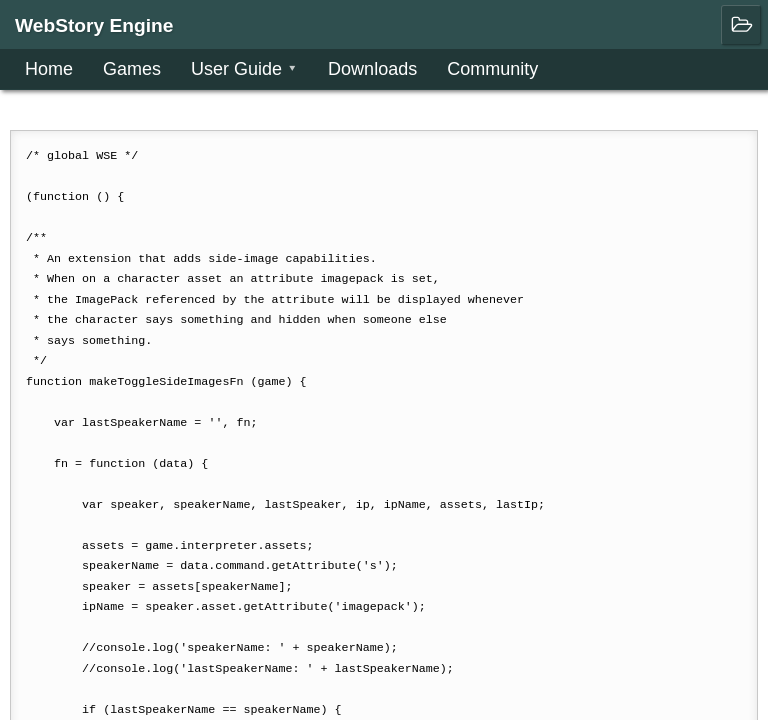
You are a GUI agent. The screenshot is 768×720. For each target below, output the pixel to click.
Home (49, 69)
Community (492, 69)
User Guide (236, 69)
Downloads (372, 69)
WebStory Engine (94, 25)
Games (132, 69)
